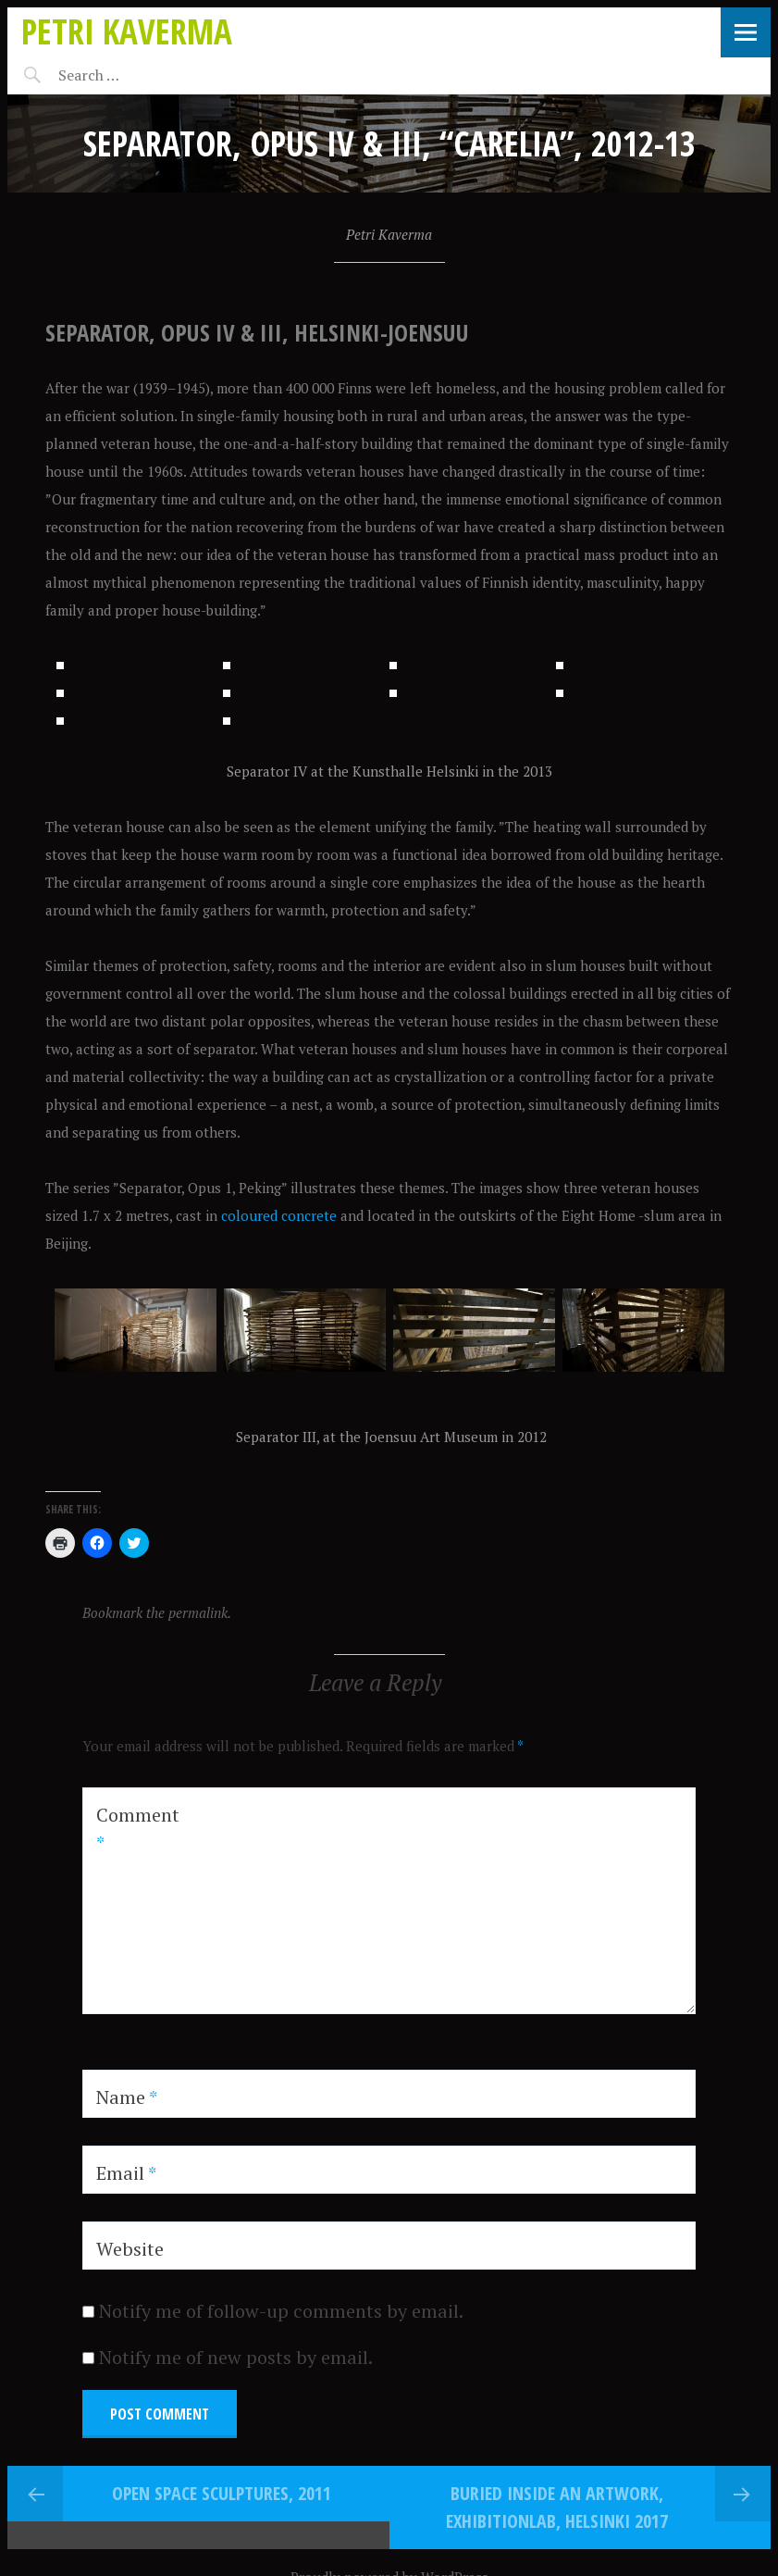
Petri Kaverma (126, 31)
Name (126, 2378)
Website (130, 2530)
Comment (137, 2110)
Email (126, 2454)
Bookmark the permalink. (156, 1894)
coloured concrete (279, 1496)
